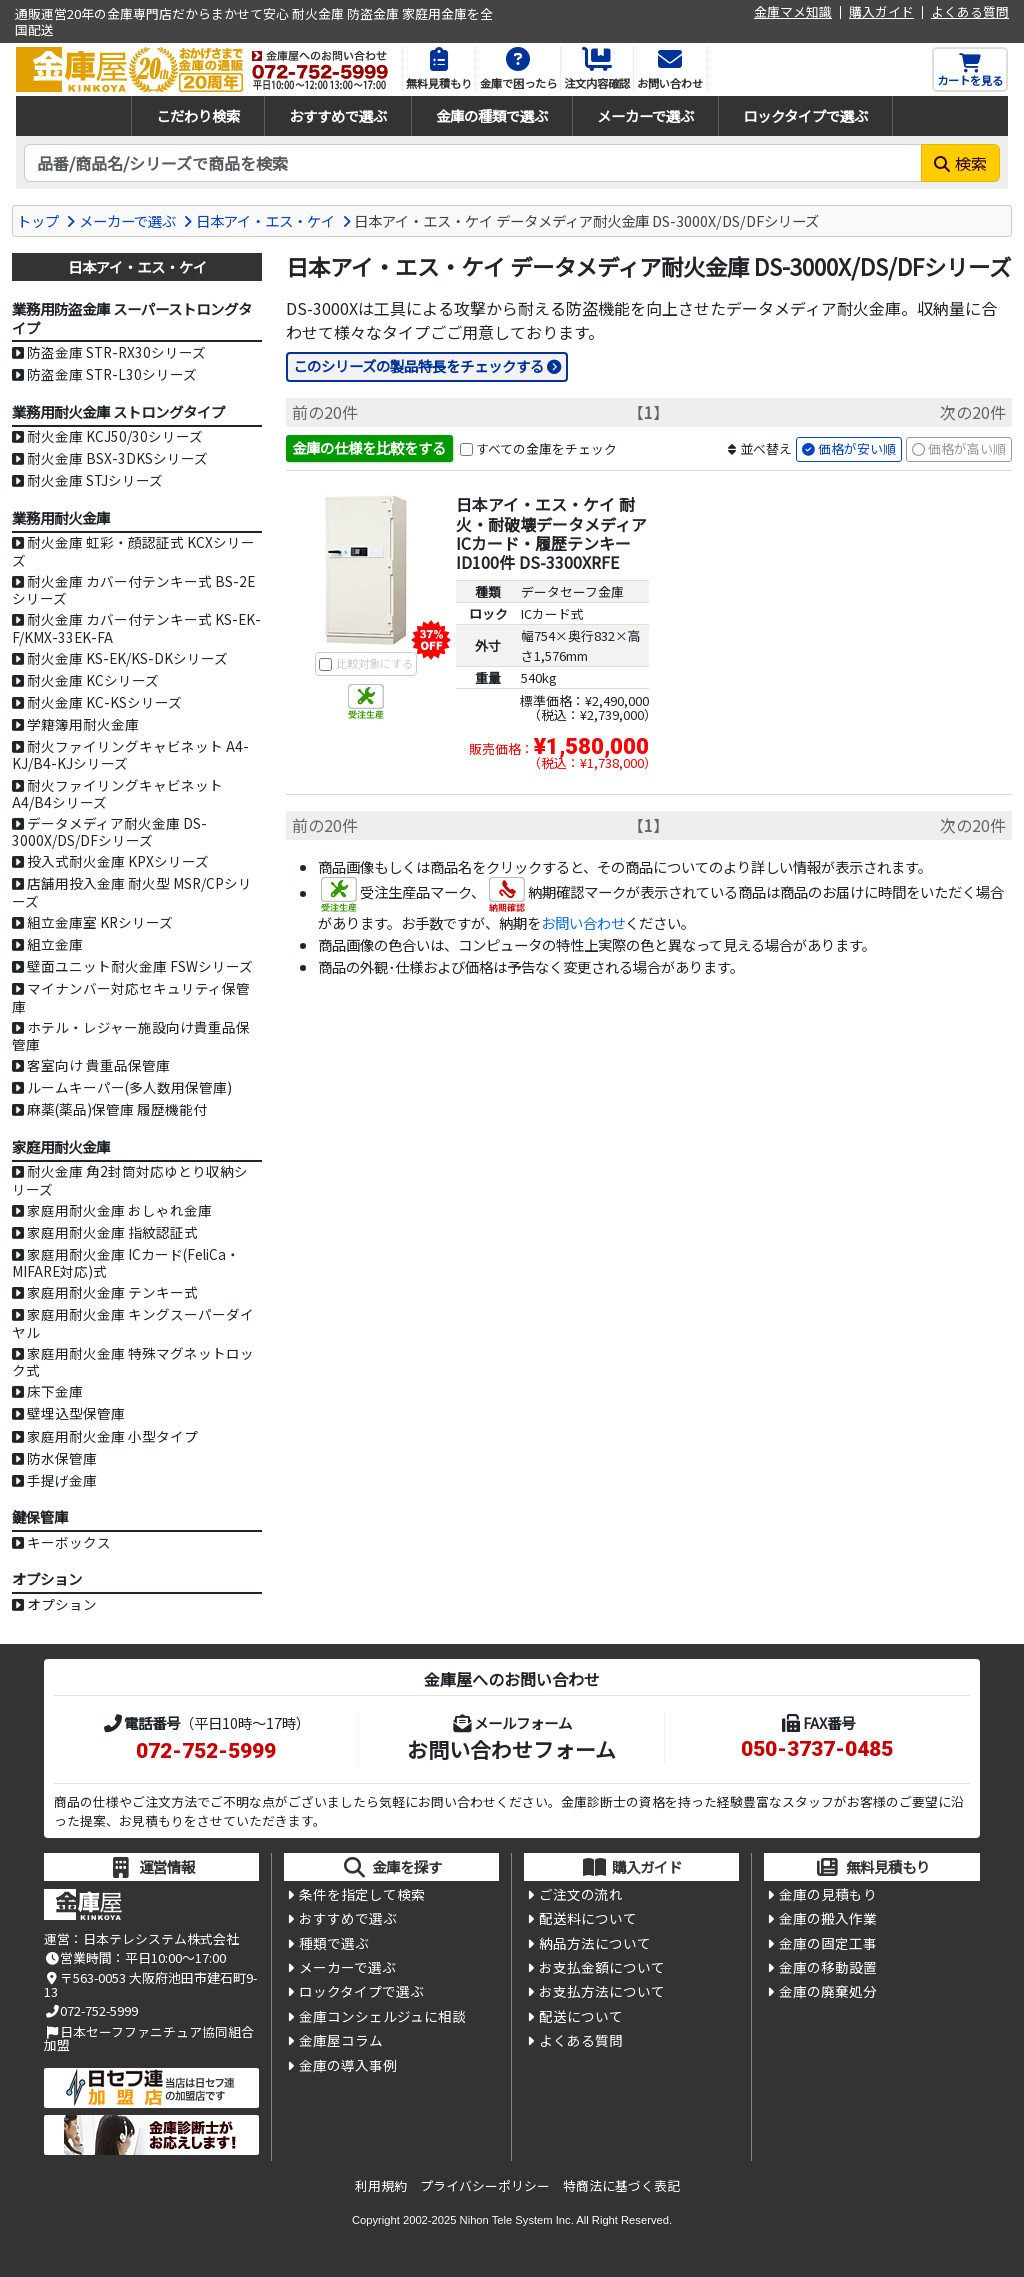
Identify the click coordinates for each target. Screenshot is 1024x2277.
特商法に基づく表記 (621, 2185)
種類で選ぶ (334, 1943)
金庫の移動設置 (828, 1967)
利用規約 (381, 2185)
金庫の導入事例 (348, 2065)
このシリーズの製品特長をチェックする (418, 365)
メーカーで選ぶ (645, 115)
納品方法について (595, 1943)
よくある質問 (970, 12)
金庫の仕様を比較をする (369, 447)
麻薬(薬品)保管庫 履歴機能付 (117, 1109)
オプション (62, 1604)
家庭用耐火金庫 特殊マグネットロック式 (133, 1361)
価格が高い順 (967, 448)
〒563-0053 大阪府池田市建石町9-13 (150, 1984)
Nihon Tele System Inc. (517, 2220)
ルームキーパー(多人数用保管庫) (129, 1087)
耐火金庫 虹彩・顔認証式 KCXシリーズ (133, 550)
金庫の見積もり (828, 1894)
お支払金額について (602, 1967)
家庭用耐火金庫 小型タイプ (112, 1436)
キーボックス (69, 1542)
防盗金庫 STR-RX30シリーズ (116, 352)
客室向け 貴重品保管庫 (98, 1065)
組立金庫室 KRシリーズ (100, 922)
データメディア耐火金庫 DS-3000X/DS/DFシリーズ (109, 831)
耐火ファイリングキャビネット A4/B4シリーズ (117, 793)
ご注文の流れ (581, 1894)
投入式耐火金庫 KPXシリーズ (118, 861)
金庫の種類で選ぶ (492, 115)
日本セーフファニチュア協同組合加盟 (149, 2038)
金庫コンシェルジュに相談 (382, 2016)
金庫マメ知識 (793, 12)
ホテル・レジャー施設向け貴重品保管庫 (131, 1035)
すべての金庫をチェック (546, 448)
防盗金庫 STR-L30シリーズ (112, 374)
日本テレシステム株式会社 (161, 1938)
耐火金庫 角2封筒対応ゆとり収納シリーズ (130, 1179)
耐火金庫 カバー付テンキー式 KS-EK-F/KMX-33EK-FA (136, 627)
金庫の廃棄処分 (828, 1991)
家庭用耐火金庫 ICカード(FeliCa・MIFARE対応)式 (126, 1262)
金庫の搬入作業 (828, 1918)
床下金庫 (55, 1391)
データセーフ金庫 (572, 591)
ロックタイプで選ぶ (805, 115)
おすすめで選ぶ (338, 115)
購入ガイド (881, 12)
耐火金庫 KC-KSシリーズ (104, 702)
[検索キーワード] (473, 163)
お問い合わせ (583, 922)
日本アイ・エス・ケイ (265, 220)
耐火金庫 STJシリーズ (95, 480)
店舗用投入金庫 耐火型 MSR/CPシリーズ (132, 891)
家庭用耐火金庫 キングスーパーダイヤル (133, 1322)
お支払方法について (602, 1991)
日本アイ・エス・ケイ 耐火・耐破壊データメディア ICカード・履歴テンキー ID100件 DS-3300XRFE (551, 533)
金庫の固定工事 (828, 1943)
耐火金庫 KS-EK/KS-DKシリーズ (127, 658)
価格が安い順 (857, 448)
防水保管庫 (62, 1458)
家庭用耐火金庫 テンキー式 (112, 1292)
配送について (581, 2016)
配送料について (588, 1918)
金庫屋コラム (341, 2040)
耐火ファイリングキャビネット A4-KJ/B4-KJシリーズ (130, 754)
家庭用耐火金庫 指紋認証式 (112, 1232)
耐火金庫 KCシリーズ (93, 680)
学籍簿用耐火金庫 (83, 724)
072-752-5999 (206, 1751)
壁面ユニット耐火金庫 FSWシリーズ (140, 966)
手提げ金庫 (62, 1480)
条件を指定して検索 (362, 1894)
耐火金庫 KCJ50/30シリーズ (115, 436)
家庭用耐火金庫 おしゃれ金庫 (119, 1210)
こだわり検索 (198, 115)
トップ (38, 220)
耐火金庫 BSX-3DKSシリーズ (117, 458)
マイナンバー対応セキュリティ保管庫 (131, 996)
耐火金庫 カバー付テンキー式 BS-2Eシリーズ (133, 589)
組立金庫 (55, 944)
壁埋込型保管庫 (76, 1413)
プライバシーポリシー (485, 2185)
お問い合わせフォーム (511, 1749)
